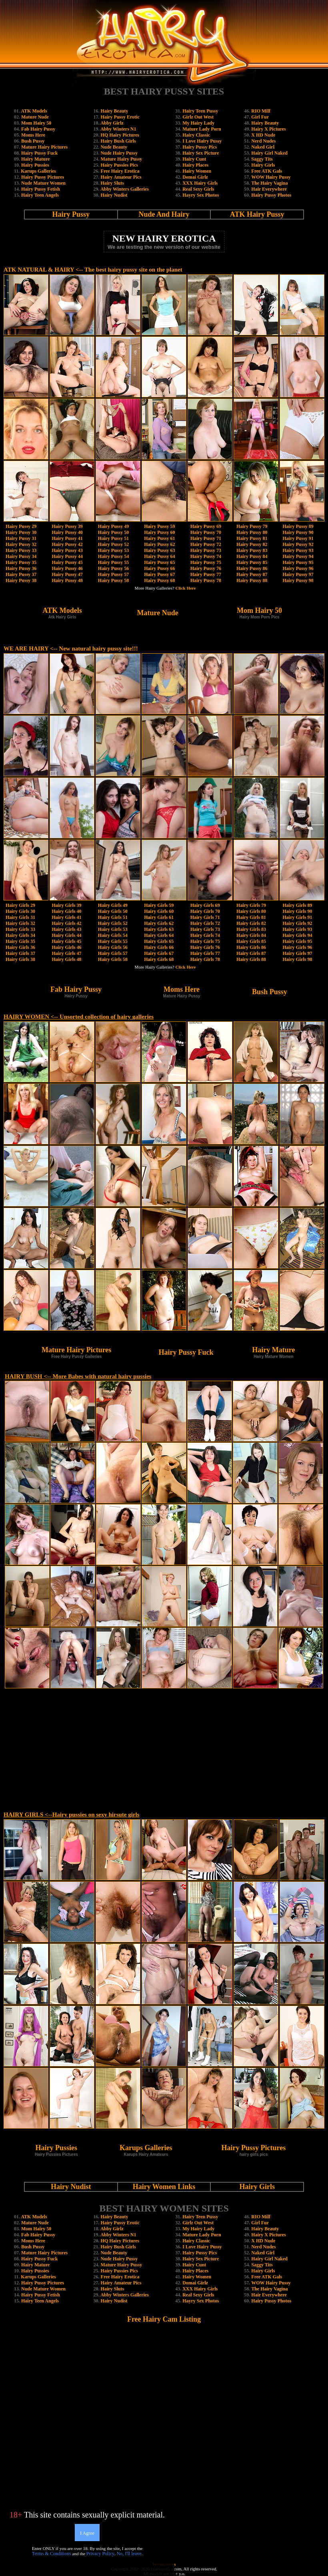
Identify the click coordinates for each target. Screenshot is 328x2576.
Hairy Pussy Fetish (40, 189)
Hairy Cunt (194, 159)
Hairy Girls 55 (113, 941)
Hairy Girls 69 (205, 905)
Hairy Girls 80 (251, 911)
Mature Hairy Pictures (44, 147)
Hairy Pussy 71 (205, 538)
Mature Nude (35, 117)
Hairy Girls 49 (113, 905)
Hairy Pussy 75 (205, 562)
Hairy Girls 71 (205, 917)
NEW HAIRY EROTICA (164, 238)
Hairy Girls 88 (251, 959)
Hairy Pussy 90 (298, 532)
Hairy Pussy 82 (251, 544)
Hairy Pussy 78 (205, 580)
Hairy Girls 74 (205, 935)
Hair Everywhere (269, 189)
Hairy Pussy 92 (298, 544)
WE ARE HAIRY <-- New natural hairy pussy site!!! (71, 648)
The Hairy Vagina (269, 183)
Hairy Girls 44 (66, 935)
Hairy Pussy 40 (67, 532)
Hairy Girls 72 (205, 923)
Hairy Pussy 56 (113, 568)
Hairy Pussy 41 (67, 538)
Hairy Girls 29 (20, 905)
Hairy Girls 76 (205, 947)
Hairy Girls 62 (159, 923)
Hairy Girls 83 (251, 929)
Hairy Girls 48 (66, 959)
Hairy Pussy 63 (159, 550)
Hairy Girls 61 (159, 917)
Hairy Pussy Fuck (39, 153)
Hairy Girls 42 (66, 923)
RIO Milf (260, 111)
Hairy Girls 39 (66, 905)
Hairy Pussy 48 (67, 580)
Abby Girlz (112, 123)
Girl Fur (260, 117)
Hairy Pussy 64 (159, 556)
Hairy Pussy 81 (251, 538)
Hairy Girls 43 (66, 929)
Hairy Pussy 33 (21, 550)
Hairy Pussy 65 (159, 562)
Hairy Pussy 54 (113, 556)
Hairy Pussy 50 (113, 532)
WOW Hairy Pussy (270, 177)
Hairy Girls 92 (297, 923)
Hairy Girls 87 (251, 953)
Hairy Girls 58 (113, 959)
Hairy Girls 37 (20, 953)
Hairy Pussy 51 (113, 538)
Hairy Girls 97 (297, 953)
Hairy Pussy (71, 214)
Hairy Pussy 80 (251, 532)
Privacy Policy (100, 2553)
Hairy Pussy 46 (67, 568)
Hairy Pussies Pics (119, 165)
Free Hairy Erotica (120, 171)
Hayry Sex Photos (200, 195)
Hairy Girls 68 (159, 959)
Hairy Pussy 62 (159, 544)
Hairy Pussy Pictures (42, 177)
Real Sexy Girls (198, 189)
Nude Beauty (114, 147)
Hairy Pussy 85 (251, 562)
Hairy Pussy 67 (159, 574)
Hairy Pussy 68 (159, 580)
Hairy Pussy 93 (298, 550)
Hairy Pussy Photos (271, 195)
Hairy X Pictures (268, 129)
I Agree (87, 2533)
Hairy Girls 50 (113, 911)
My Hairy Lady (198, 123)
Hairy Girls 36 (20, 947)
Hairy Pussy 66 (159, 568)
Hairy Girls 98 (297, 959)
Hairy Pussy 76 (205, 568)
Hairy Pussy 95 (298, 562)
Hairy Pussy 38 (21, 580)
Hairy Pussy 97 (298, 574)
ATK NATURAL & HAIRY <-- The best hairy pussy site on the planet (93, 269)
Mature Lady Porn (201, 129)
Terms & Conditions (51, 2553)
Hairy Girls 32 (20, 923)
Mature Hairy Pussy (121, 159)
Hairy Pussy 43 (67, 550)
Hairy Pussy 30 (21, 532)
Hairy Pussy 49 (113, 526)
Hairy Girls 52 (113, 923)
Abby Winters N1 (118, 129)
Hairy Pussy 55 (113, 562)
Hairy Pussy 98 (298, 580)
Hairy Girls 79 (251, 905)
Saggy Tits (261, 159)
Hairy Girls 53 (113, 929)
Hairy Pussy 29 (21, 526)
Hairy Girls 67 (159, 953)
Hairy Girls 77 (205, 953)
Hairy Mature (35, 159)
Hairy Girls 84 (251, 935)
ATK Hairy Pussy (257, 214)
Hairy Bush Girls (118, 141)
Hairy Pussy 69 (205, 526)
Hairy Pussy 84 (251, 556)
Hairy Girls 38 (20, 959)
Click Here (186, 588)
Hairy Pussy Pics (199, 147)
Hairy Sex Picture (200, 153)
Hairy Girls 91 (297, 917)
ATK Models (34, 111)
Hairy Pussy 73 (205, 550)
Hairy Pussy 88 (251, 580)
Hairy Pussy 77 (205, 574)
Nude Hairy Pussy (119, 153)
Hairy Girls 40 (66, 911)
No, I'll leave (129, 2553)
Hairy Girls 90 (297, 911)
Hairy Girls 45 (66, 941)
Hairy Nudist (114, 195)
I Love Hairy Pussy (202, 141)
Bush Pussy (32, 141)
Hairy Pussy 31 (21, 538)
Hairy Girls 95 (297, 941)
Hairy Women (196, 171)
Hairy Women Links (164, 2187)
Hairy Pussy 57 (113, 574)
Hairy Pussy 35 (21, 562)
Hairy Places (195, 165)
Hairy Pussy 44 (67, 556)
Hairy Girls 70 (205, 911)
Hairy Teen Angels (40, 195)
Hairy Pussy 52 (113, 544)
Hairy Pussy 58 (113, 580)
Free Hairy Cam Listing (164, 2319)
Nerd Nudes (263, 141)
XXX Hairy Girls (200, 183)
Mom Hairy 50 (36, 123)
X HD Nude (263, 135)
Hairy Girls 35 (20, 941)
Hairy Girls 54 (113, 935)
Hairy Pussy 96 (298, 568)
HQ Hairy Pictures (120, 135)
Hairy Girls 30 (20, 911)
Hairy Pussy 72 (205, 544)
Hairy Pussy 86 (251, 568)
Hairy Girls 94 (297, 935)
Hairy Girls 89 (297, 905)
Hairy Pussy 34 (21, 556)
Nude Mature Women (43, 183)
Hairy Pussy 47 (67, 574)
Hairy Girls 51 (113, 917)
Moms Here (33, 135)
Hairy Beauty (114, 111)
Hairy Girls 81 (251, 917)
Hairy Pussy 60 (159, 532)
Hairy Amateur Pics (121, 177)
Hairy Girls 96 (297, 947)
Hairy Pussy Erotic (120, 117)
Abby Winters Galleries (124, 189)
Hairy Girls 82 (251, 923)
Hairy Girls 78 (205, 959)
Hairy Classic (196, 135)
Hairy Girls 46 (66, 947)
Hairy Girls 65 (159, 941)
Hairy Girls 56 (113, 947)
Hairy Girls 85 (251, 941)
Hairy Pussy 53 (113, 550)
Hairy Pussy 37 (21, 574)
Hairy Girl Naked (269, 153)
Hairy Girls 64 (159, 935)
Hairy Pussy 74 (205, 556)
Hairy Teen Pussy (200, 111)
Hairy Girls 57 (113, 953)
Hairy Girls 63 (159, 929)
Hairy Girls (263, 165)
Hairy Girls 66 (159, 947)
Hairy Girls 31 (20, 917)
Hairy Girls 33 (20, 929)
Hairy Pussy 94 (298, 556)
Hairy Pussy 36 (21, 568)
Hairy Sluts (112, 183)
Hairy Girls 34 (20, 935)
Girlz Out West (198, 117)
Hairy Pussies (35, 165)
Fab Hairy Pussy (38, 129)
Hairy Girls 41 (66, 917)
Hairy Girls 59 (159, 905)
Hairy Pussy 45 (67, 562)
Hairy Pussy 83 (251, 550)
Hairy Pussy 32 (21, 544)
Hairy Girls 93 (297, 929)
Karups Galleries (38, 171)
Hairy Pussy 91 (298, 538)
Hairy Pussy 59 (159, 526)
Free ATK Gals (266, 171)
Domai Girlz (195, 177)
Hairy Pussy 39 (67, 526)
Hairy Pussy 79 (251, 526)
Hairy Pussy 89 (298, 526)
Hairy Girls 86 (251, 947)
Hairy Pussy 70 (205, 532)
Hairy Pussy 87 (251, 574)
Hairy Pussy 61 (159, 538)
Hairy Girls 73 (205, 929)
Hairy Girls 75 (205, 941)
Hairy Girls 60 (159, 911)
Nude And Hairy (163, 214)
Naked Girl (262, 147)
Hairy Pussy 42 (67, 544)
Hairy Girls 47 (66, 953)
